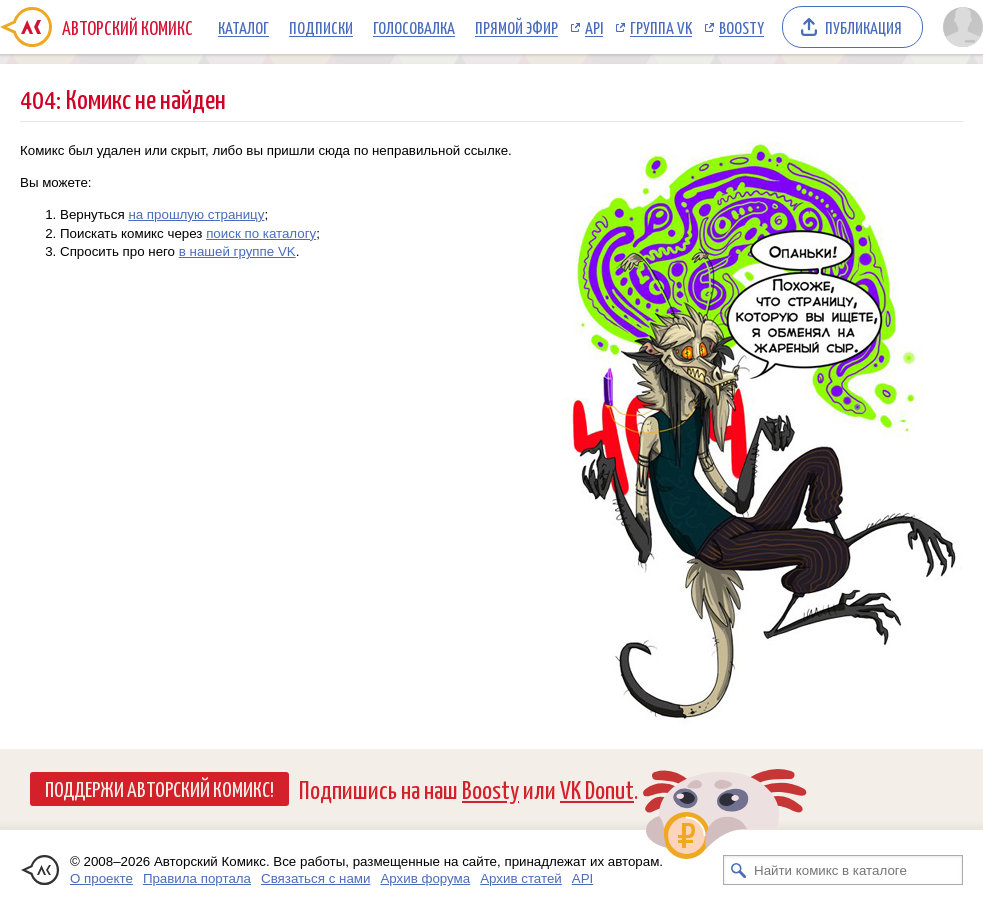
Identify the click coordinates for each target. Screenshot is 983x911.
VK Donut (597, 788)
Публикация (863, 27)
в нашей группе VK (237, 251)
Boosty (741, 27)
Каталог (243, 27)
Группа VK (661, 27)
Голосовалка (414, 27)
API (594, 27)
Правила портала (197, 878)
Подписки (321, 27)
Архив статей (521, 878)
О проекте (101, 878)
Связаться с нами (315, 878)
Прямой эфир (516, 27)
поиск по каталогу (261, 233)
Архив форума (425, 878)
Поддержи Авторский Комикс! (159, 788)
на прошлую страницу (196, 214)
